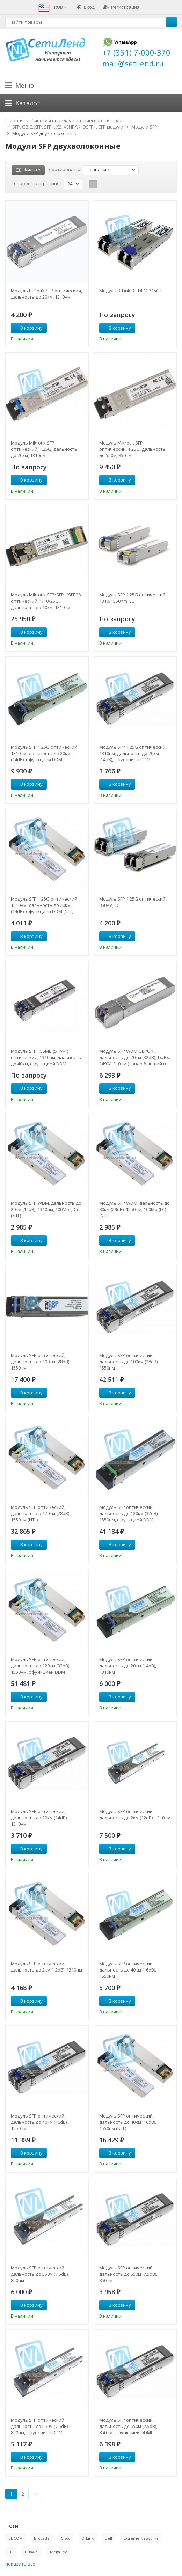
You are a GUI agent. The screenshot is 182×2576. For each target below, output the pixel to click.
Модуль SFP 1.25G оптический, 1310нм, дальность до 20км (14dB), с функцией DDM (44, 753)
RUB (60, 7)
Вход (85, 7)
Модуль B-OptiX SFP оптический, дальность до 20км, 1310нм (46, 293)
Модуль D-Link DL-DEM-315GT (130, 290)
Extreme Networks (140, 2538)
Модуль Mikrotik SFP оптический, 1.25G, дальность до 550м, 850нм (132, 449)
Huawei (32, 2551)
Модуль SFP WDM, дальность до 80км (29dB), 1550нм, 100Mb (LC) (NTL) (134, 1209)
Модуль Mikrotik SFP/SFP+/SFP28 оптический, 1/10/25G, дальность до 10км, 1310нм (46, 601)
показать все (20, 2564)
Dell (108, 2538)
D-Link (88, 2538)
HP (11, 2551)
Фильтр (28, 170)
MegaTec (58, 2551)
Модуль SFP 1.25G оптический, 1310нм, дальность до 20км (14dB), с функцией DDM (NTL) (44, 905)
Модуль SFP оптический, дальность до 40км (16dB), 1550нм (127, 1969)
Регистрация (121, 7)
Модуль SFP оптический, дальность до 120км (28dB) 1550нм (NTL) (40, 1513)
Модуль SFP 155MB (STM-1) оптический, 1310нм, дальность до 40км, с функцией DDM (46, 1057)
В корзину (28, 328)
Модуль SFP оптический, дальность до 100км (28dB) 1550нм (40, 1361)
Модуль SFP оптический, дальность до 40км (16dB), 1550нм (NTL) (127, 2122)
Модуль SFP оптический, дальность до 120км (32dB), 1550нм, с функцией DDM (129, 1513)
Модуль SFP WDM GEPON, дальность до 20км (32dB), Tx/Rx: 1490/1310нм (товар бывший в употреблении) (134, 1057)
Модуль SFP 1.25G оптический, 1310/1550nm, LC (133, 598)
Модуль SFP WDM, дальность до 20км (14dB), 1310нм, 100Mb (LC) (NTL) (46, 1209)
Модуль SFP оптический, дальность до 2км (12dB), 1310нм (134, 1814)
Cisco (66, 2538)
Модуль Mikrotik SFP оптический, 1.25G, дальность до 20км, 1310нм (44, 449)
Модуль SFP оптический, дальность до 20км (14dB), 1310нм (127, 1665)
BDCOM (15, 2538)
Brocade (42, 2538)
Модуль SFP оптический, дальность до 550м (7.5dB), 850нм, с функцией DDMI (40, 2426)
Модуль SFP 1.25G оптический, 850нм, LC (133, 902)
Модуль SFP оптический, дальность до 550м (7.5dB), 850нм (40, 2274)
